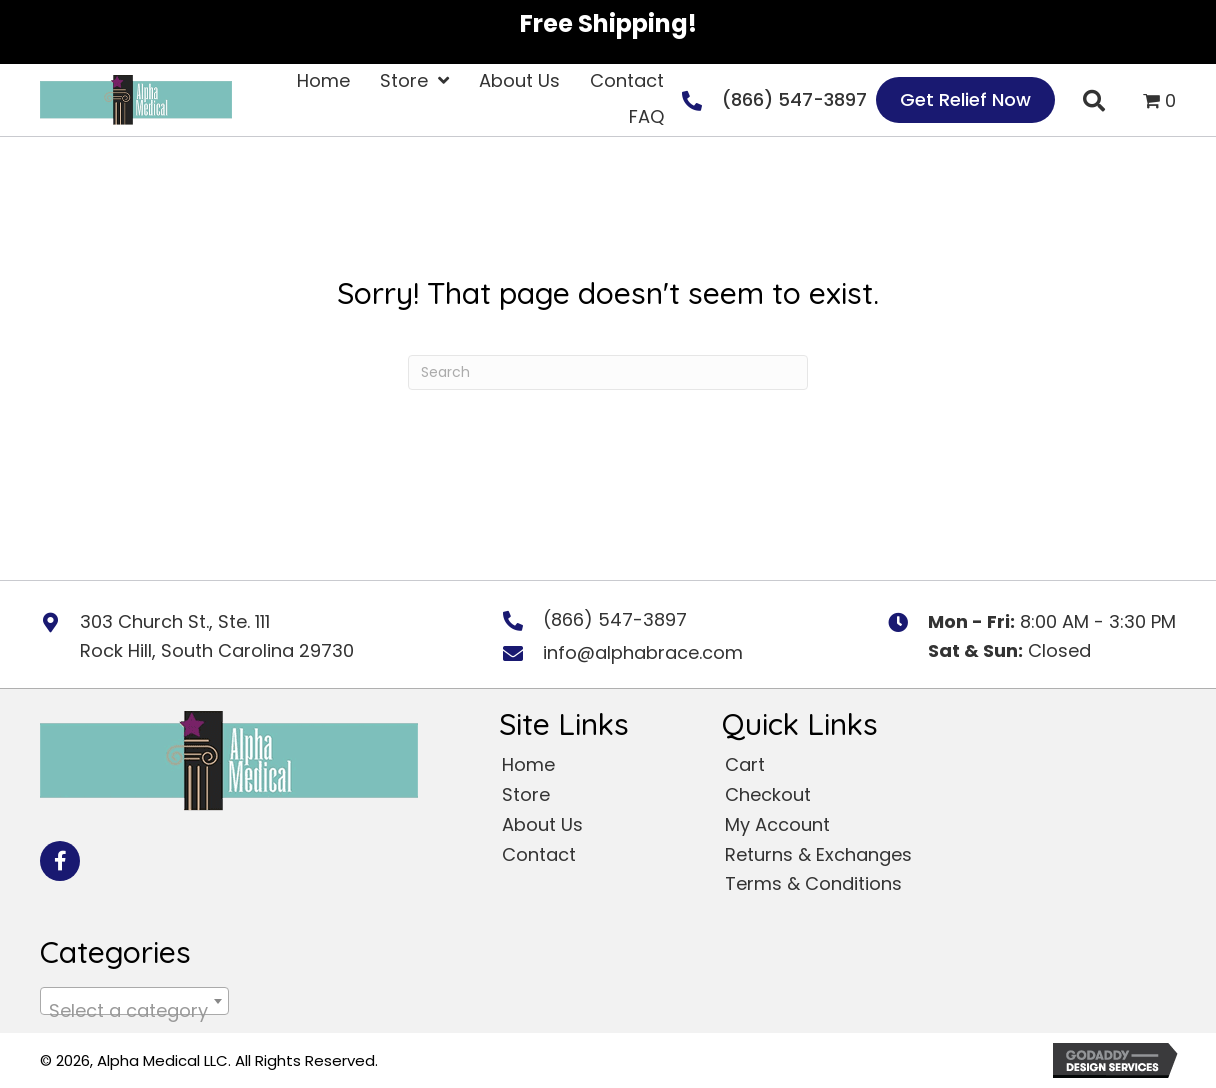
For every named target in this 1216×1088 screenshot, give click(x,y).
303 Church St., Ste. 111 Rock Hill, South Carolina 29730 (217, 636)
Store (526, 794)
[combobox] (134, 1001)
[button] (60, 861)
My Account (777, 824)
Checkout (768, 794)
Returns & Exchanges (818, 854)
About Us (542, 824)
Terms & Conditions (813, 883)
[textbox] (134, 1011)
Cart (745, 764)
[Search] (608, 372)
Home (528, 764)
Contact (539, 854)
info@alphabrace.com (643, 652)
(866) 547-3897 (794, 99)
